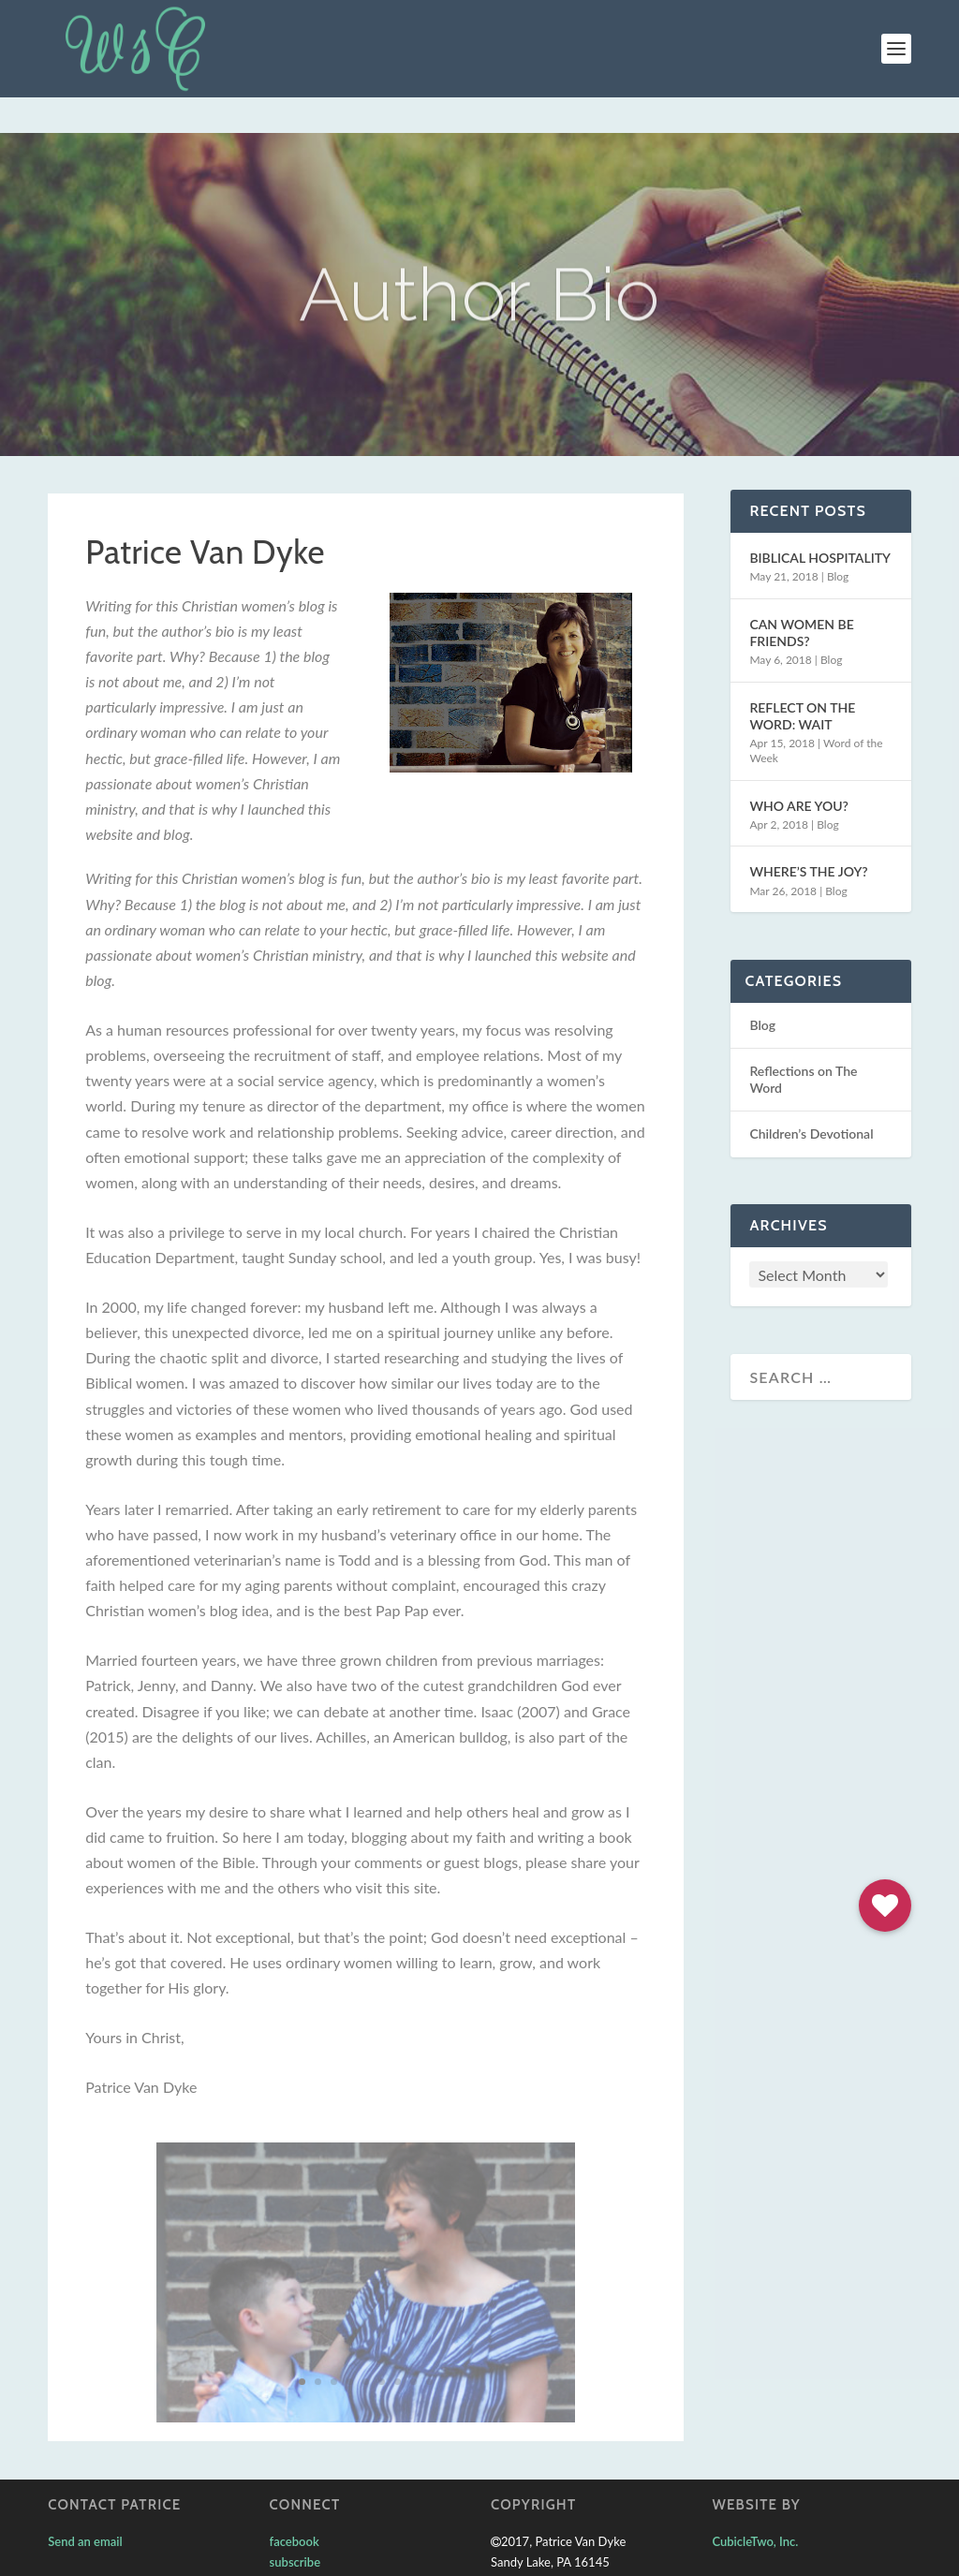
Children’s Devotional (811, 1098)
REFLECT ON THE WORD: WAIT (802, 680)
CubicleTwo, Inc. (755, 2505)
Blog (837, 541)
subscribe (295, 2526)
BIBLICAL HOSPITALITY (820, 522)
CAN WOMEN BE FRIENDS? (801, 597)
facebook (294, 2505)
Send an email (85, 2505)
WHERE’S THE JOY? (808, 836)
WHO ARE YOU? (798, 770)
